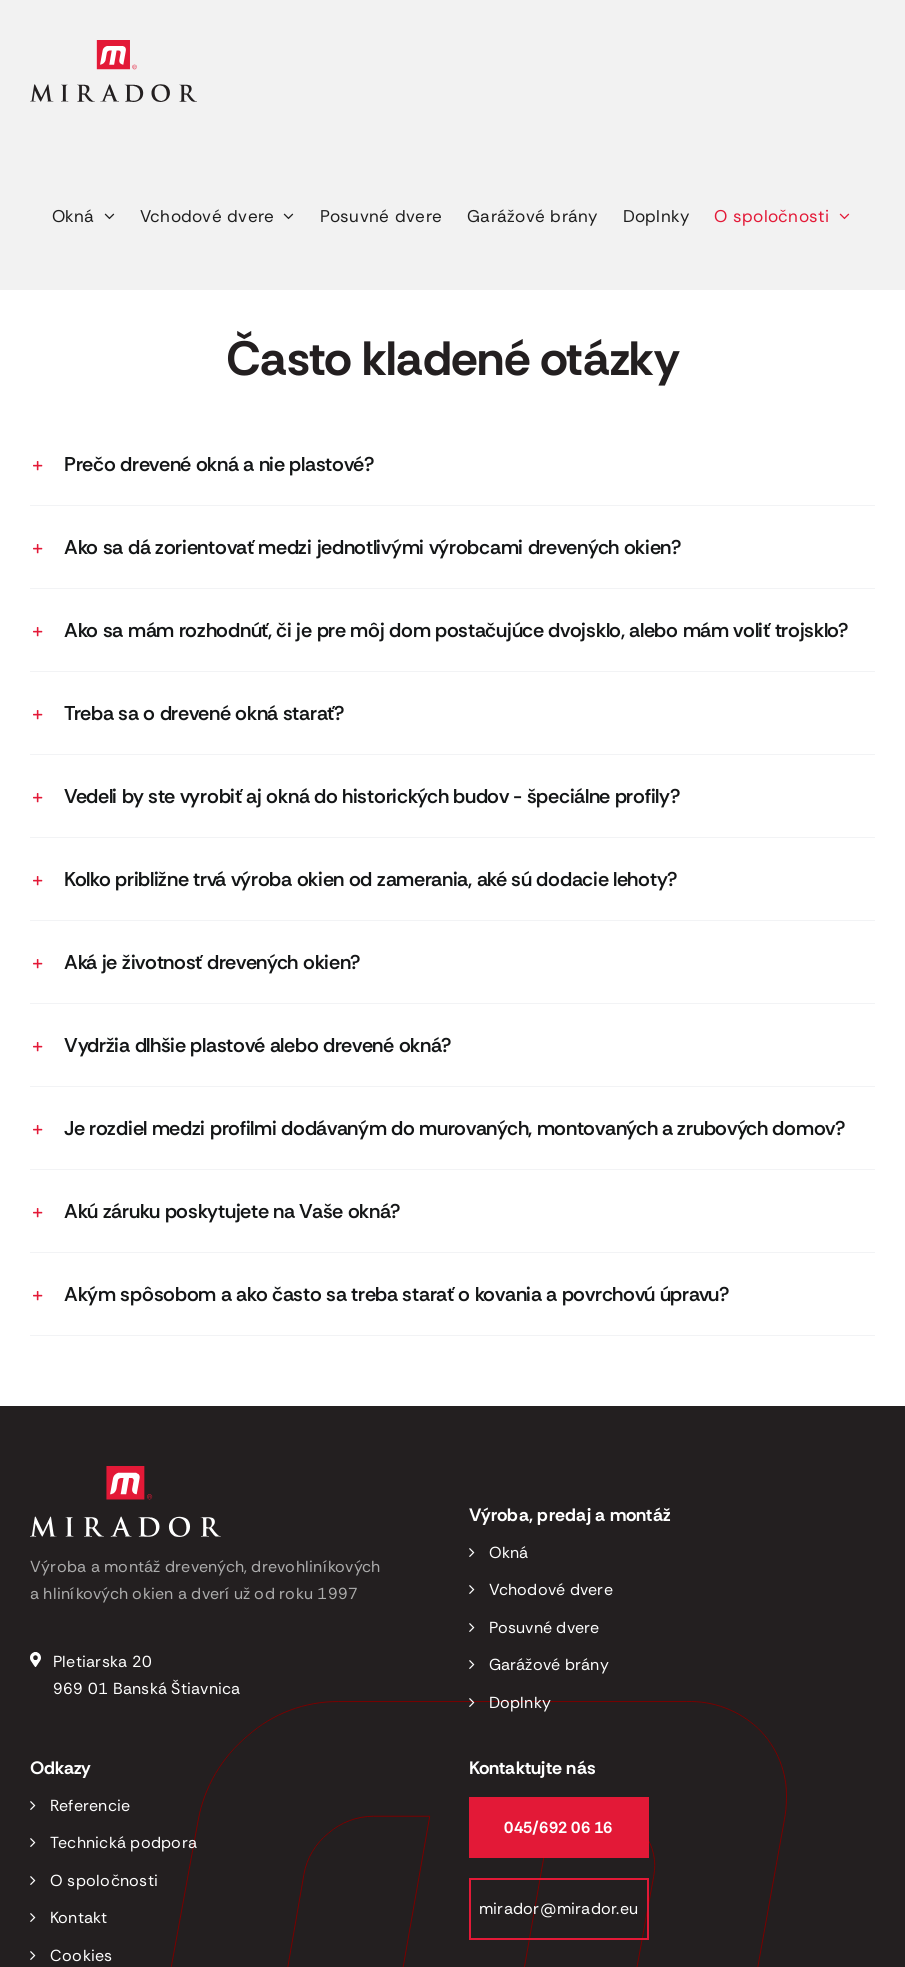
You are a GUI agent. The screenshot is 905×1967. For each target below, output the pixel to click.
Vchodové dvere (551, 1589)
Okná (509, 1552)
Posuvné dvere (544, 1627)
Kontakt (79, 1917)
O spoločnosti (104, 1880)
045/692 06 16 (558, 1827)
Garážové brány (549, 1664)
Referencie (90, 1805)
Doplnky (520, 1702)
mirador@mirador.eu (558, 1908)
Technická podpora (123, 1842)
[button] (452, 464)
